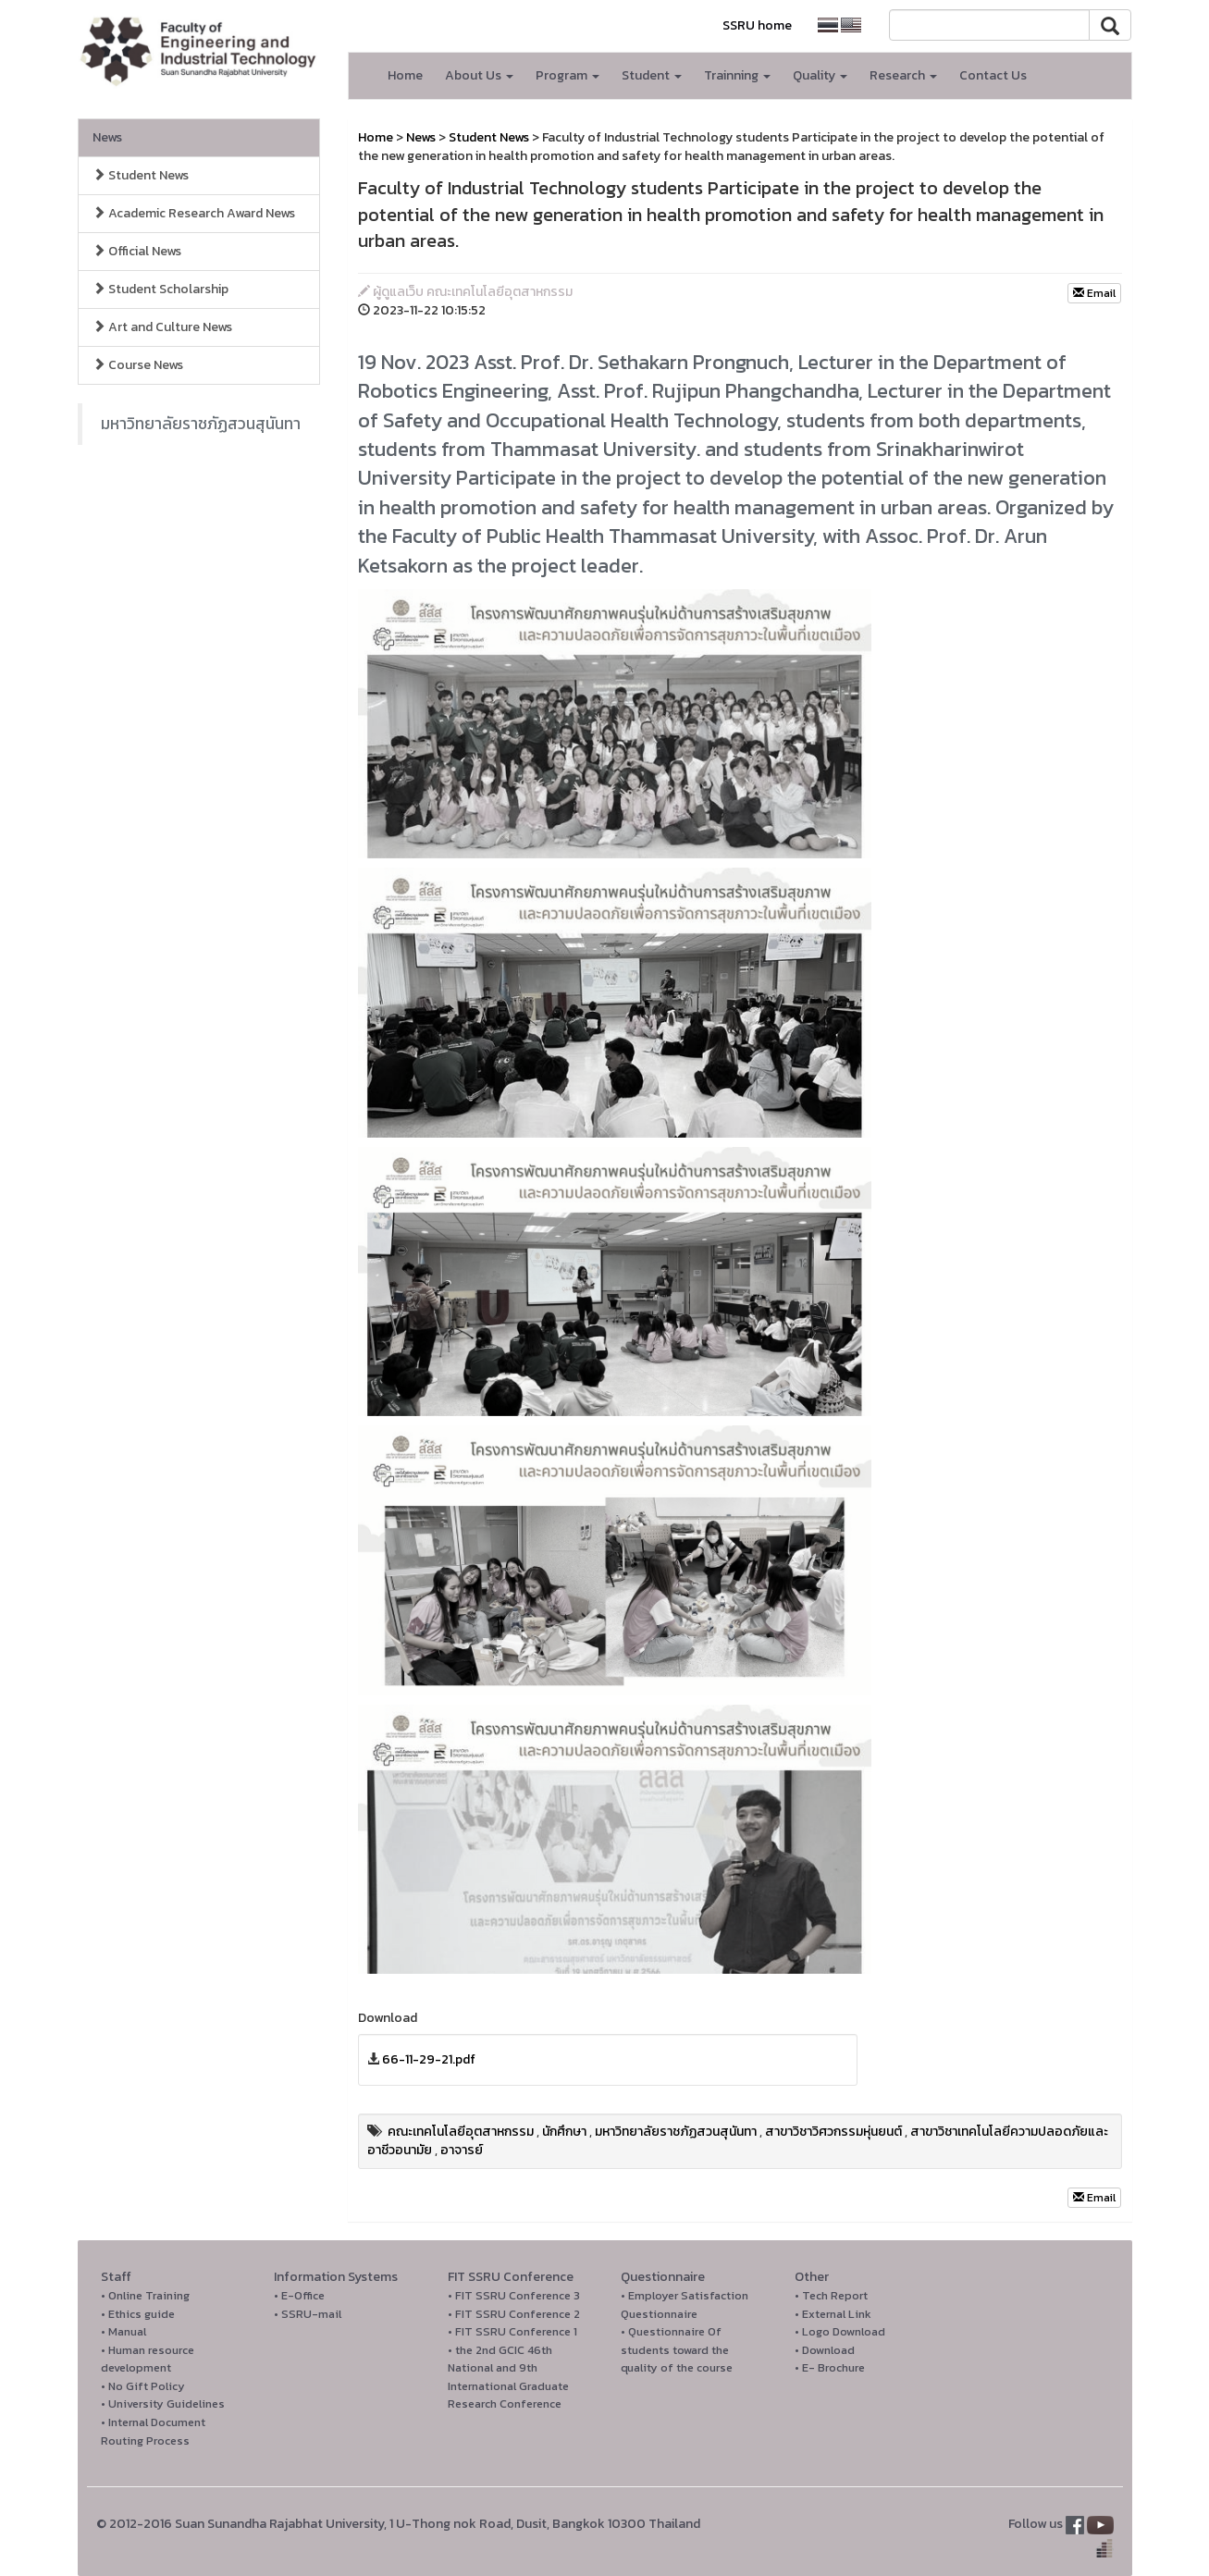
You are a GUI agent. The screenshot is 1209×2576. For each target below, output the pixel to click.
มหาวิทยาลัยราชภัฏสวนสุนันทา (201, 424)
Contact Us (993, 75)
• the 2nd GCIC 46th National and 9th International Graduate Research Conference (508, 2377)
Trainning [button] (737, 75)
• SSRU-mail (307, 2314)
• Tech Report (831, 2295)
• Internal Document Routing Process (153, 2431)
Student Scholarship (160, 289)
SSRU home (757, 25)
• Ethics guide (138, 2314)
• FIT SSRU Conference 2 (514, 2314)
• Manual (123, 2331)
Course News (138, 365)
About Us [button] (479, 75)
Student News (141, 175)
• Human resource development (147, 2359)
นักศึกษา (564, 2131)
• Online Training (145, 2295)
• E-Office (299, 2295)
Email (1094, 293)
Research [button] (903, 75)
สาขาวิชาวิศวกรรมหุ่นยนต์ (833, 2131)
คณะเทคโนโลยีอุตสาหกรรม (461, 2131)
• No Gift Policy (143, 2386)
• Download (825, 2350)
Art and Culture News (162, 327)
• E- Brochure (830, 2367)
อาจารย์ (461, 2150)
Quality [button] (820, 75)
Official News (137, 251)
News (107, 137)
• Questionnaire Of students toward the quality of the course (677, 2349)
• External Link (833, 2314)
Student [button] (652, 75)
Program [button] (567, 75)
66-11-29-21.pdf (428, 2059)
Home (405, 75)
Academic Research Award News (194, 213)
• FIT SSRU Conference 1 (512, 2331)
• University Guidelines (163, 2403)
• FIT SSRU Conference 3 (514, 2295)
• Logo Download (840, 2331)
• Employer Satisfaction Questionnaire (684, 2304)
